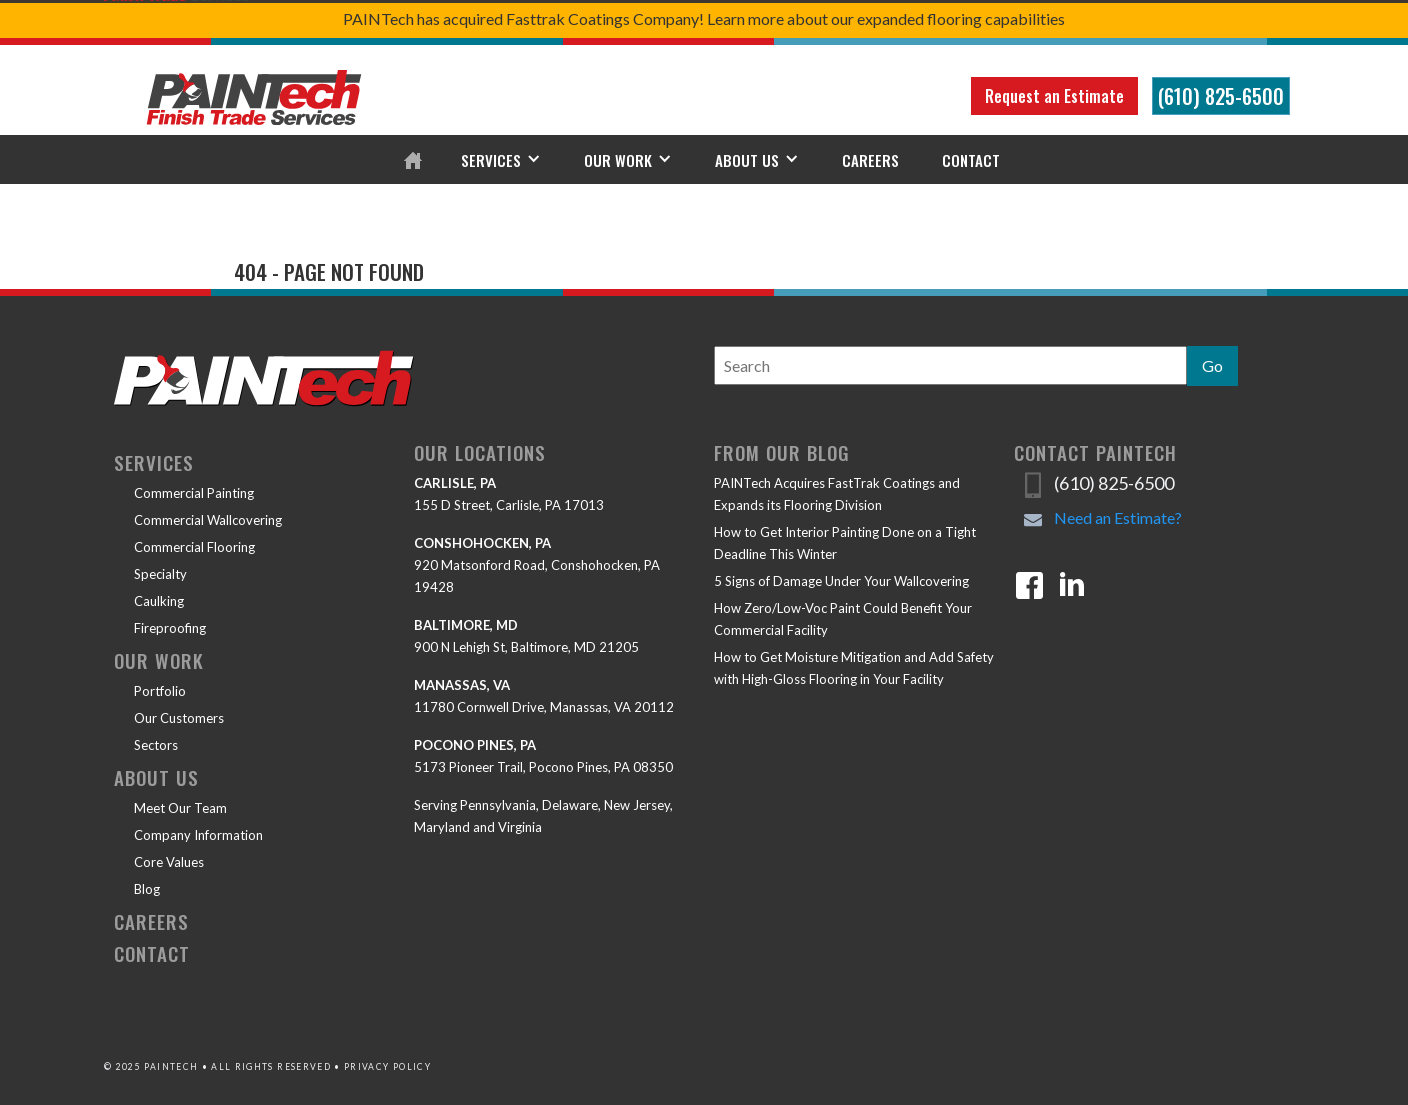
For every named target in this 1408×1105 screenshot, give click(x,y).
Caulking (159, 601)
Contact (971, 160)
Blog (147, 889)
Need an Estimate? (1118, 517)
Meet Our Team (180, 808)
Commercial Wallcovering (208, 520)
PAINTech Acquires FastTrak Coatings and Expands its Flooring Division (837, 494)
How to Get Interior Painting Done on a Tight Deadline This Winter (845, 543)
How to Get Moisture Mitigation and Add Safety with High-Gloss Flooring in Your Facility (854, 668)
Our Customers (179, 718)
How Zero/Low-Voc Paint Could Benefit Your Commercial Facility (843, 619)
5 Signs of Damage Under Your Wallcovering (841, 581)
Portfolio (160, 691)
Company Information (198, 835)
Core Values (169, 862)
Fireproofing (170, 628)
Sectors (156, 745)
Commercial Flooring (194, 547)
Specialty (160, 574)
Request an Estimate (1054, 96)
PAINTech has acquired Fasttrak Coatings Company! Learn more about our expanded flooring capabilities (704, 18)
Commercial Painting (194, 493)
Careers (870, 160)
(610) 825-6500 (1221, 96)
